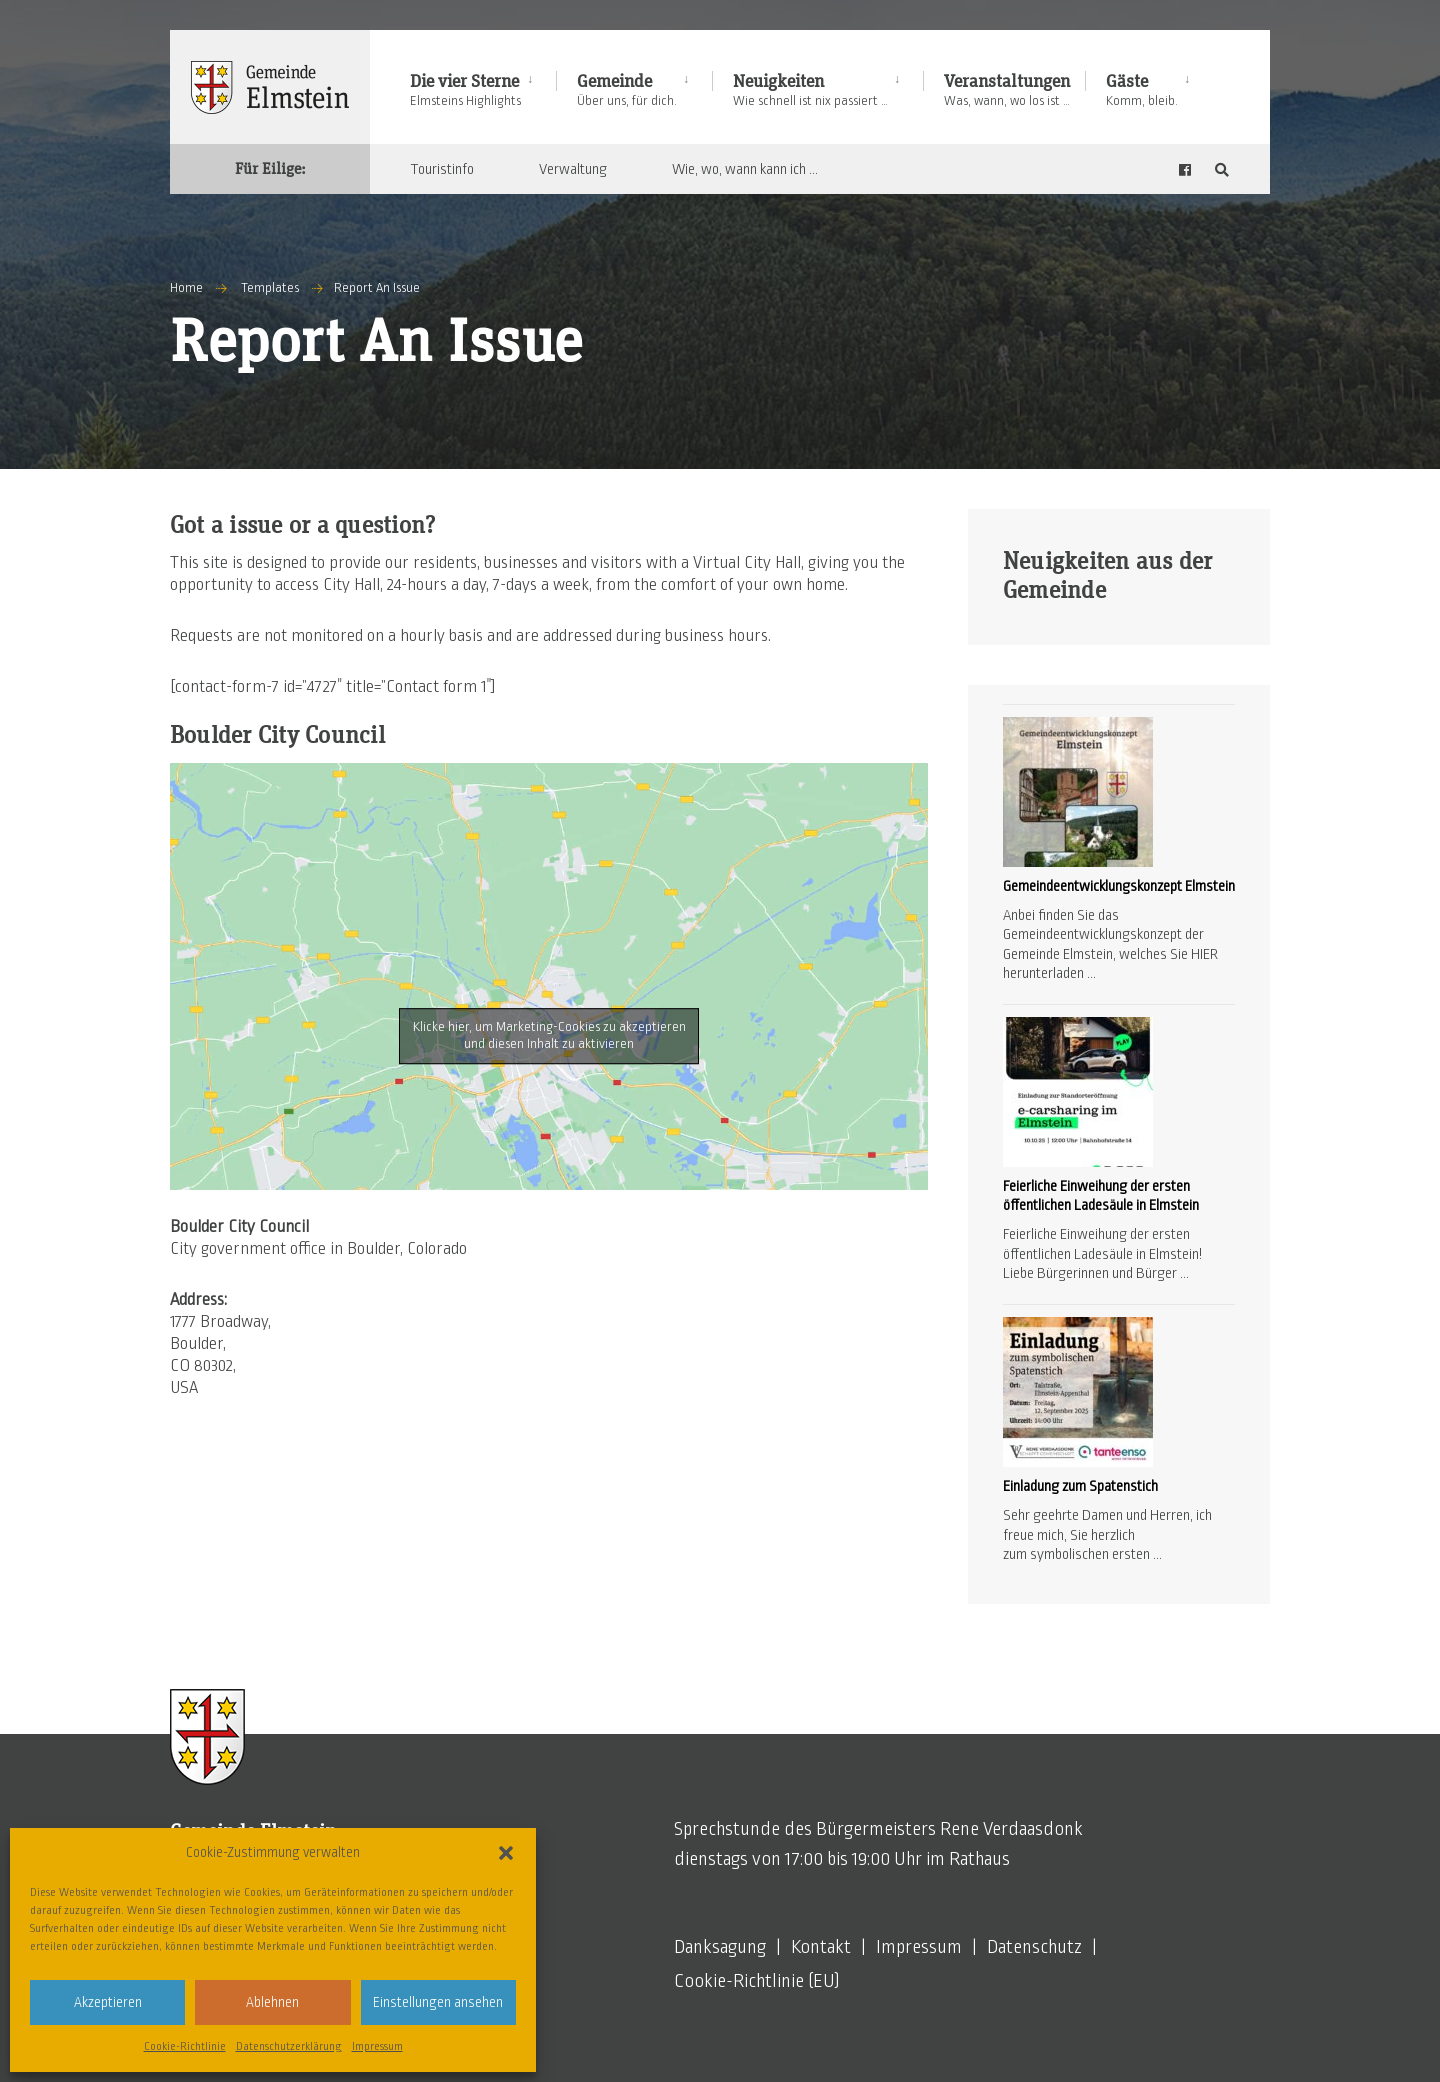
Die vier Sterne (465, 90)
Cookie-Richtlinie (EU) (757, 1981)
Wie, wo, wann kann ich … (745, 169)
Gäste (1142, 90)
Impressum (377, 2046)
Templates (270, 288)
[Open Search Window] (1222, 169)
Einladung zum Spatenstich (1080, 1486)
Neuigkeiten (810, 90)
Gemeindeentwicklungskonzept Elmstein (1119, 886)
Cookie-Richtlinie (185, 2046)
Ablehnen (272, 2002)
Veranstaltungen (1007, 90)
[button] (506, 1853)
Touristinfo (442, 169)
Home (186, 288)
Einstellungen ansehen (438, 2002)
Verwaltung (573, 169)
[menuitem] (483, 86)
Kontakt (821, 1947)
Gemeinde (627, 90)
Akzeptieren (108, 2002)
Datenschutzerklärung (289, 2046)
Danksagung (720, 1947)
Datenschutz (1034, 1947)
